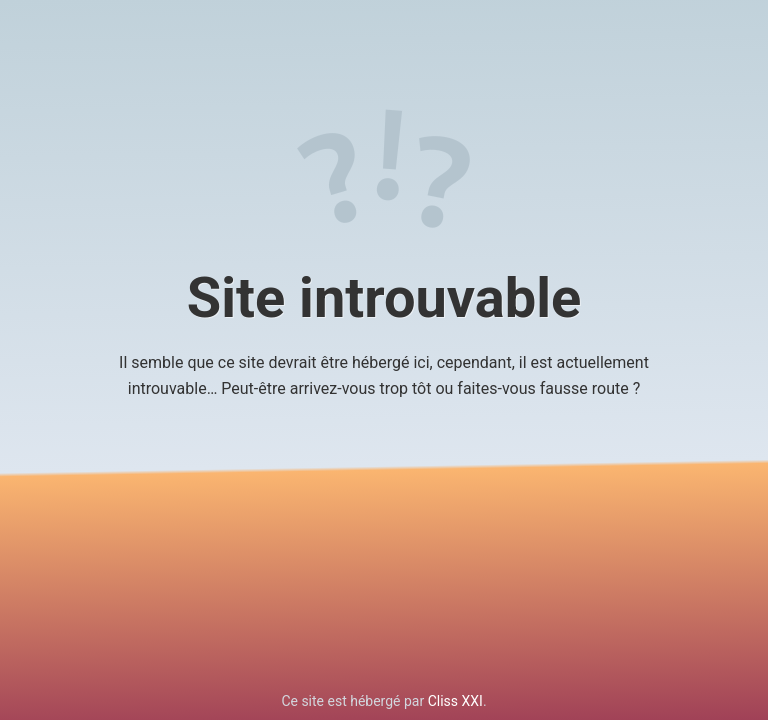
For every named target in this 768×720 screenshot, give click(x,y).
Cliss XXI (455, 701)
